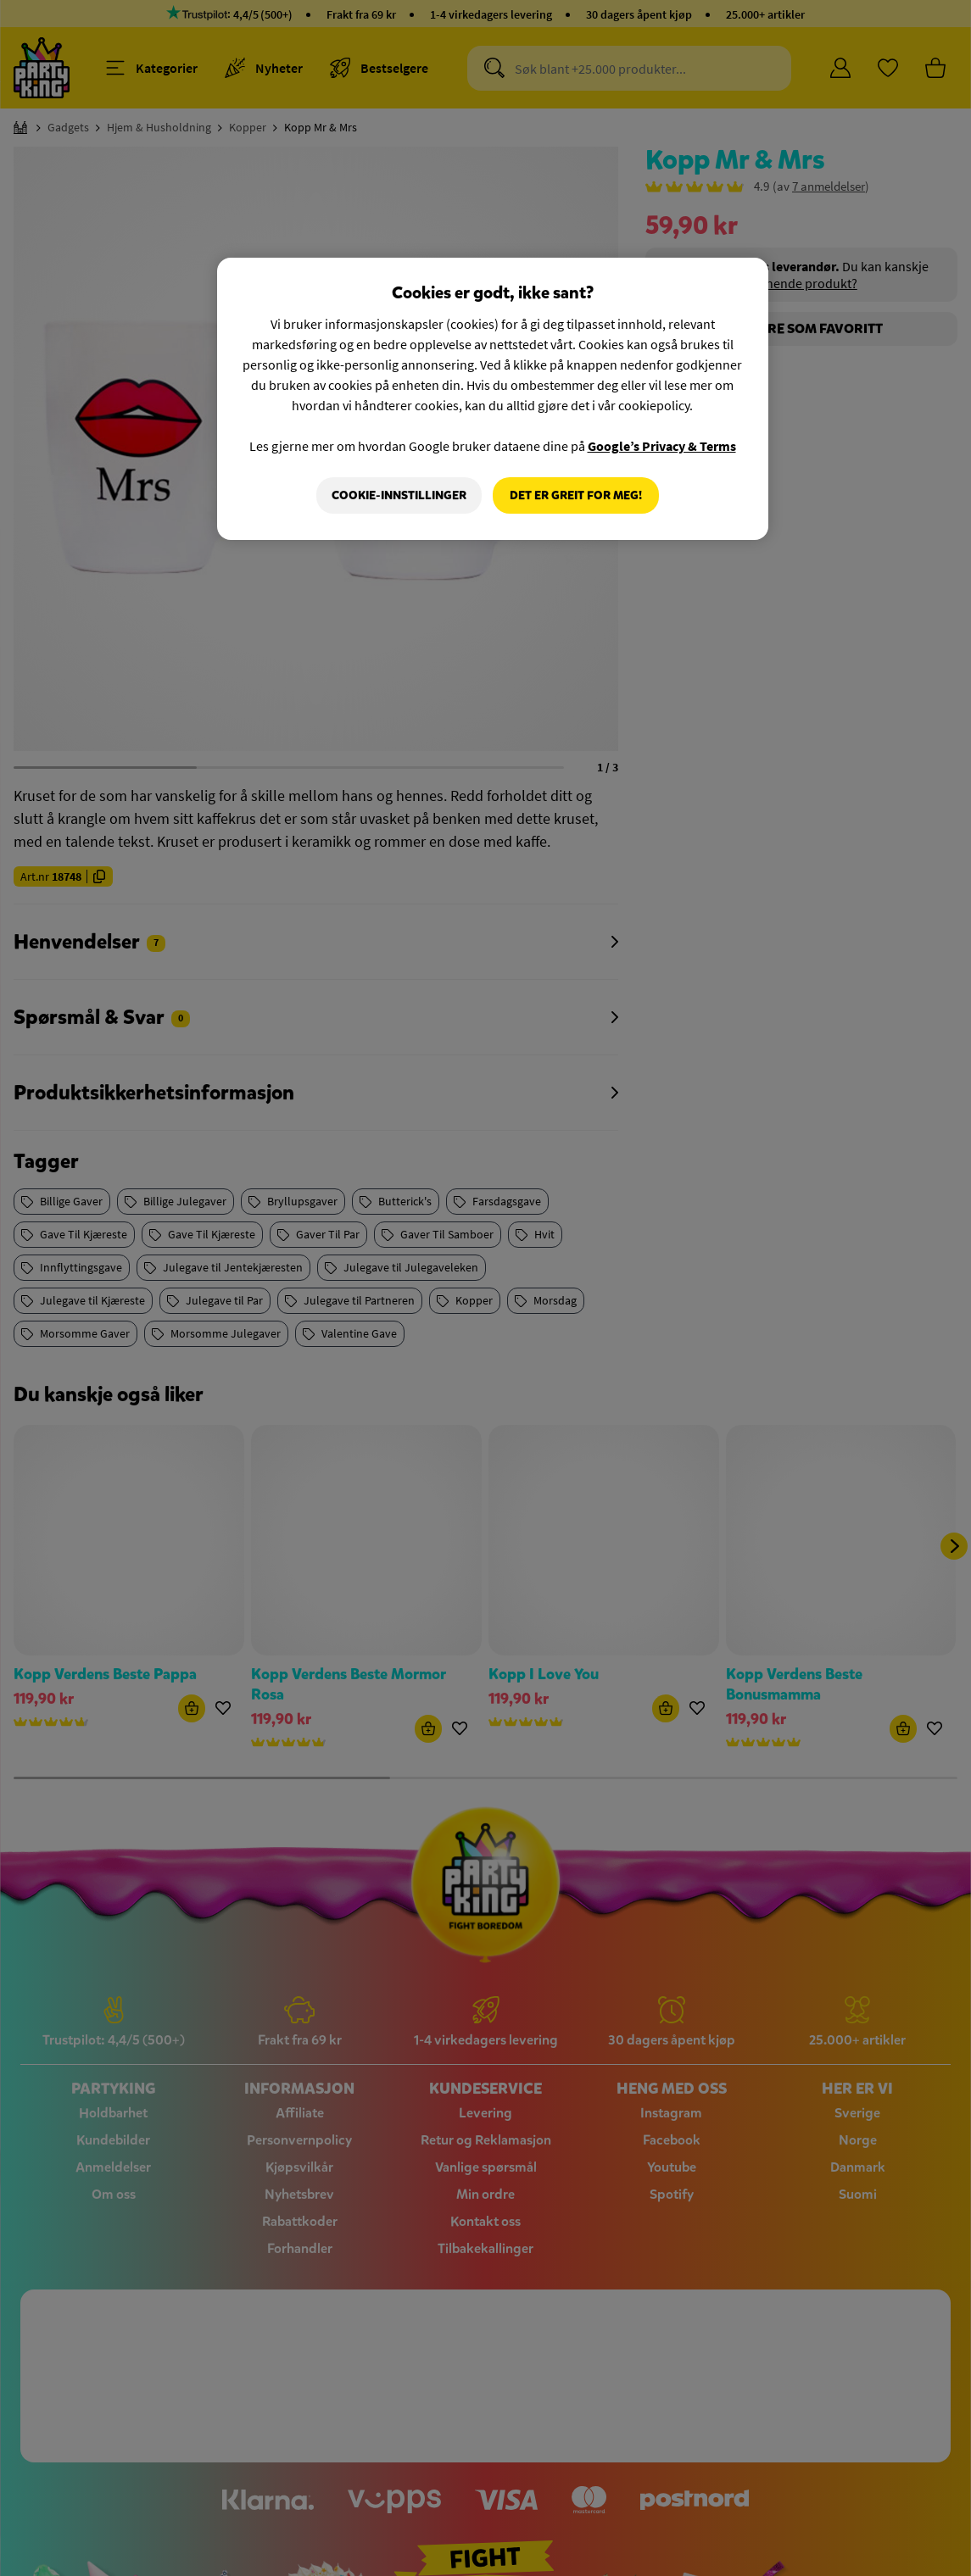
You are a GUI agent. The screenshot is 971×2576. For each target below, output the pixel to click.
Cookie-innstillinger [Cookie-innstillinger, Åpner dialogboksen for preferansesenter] (398, 495)
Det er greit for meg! (576, 495)
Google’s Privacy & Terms (662, 445)
